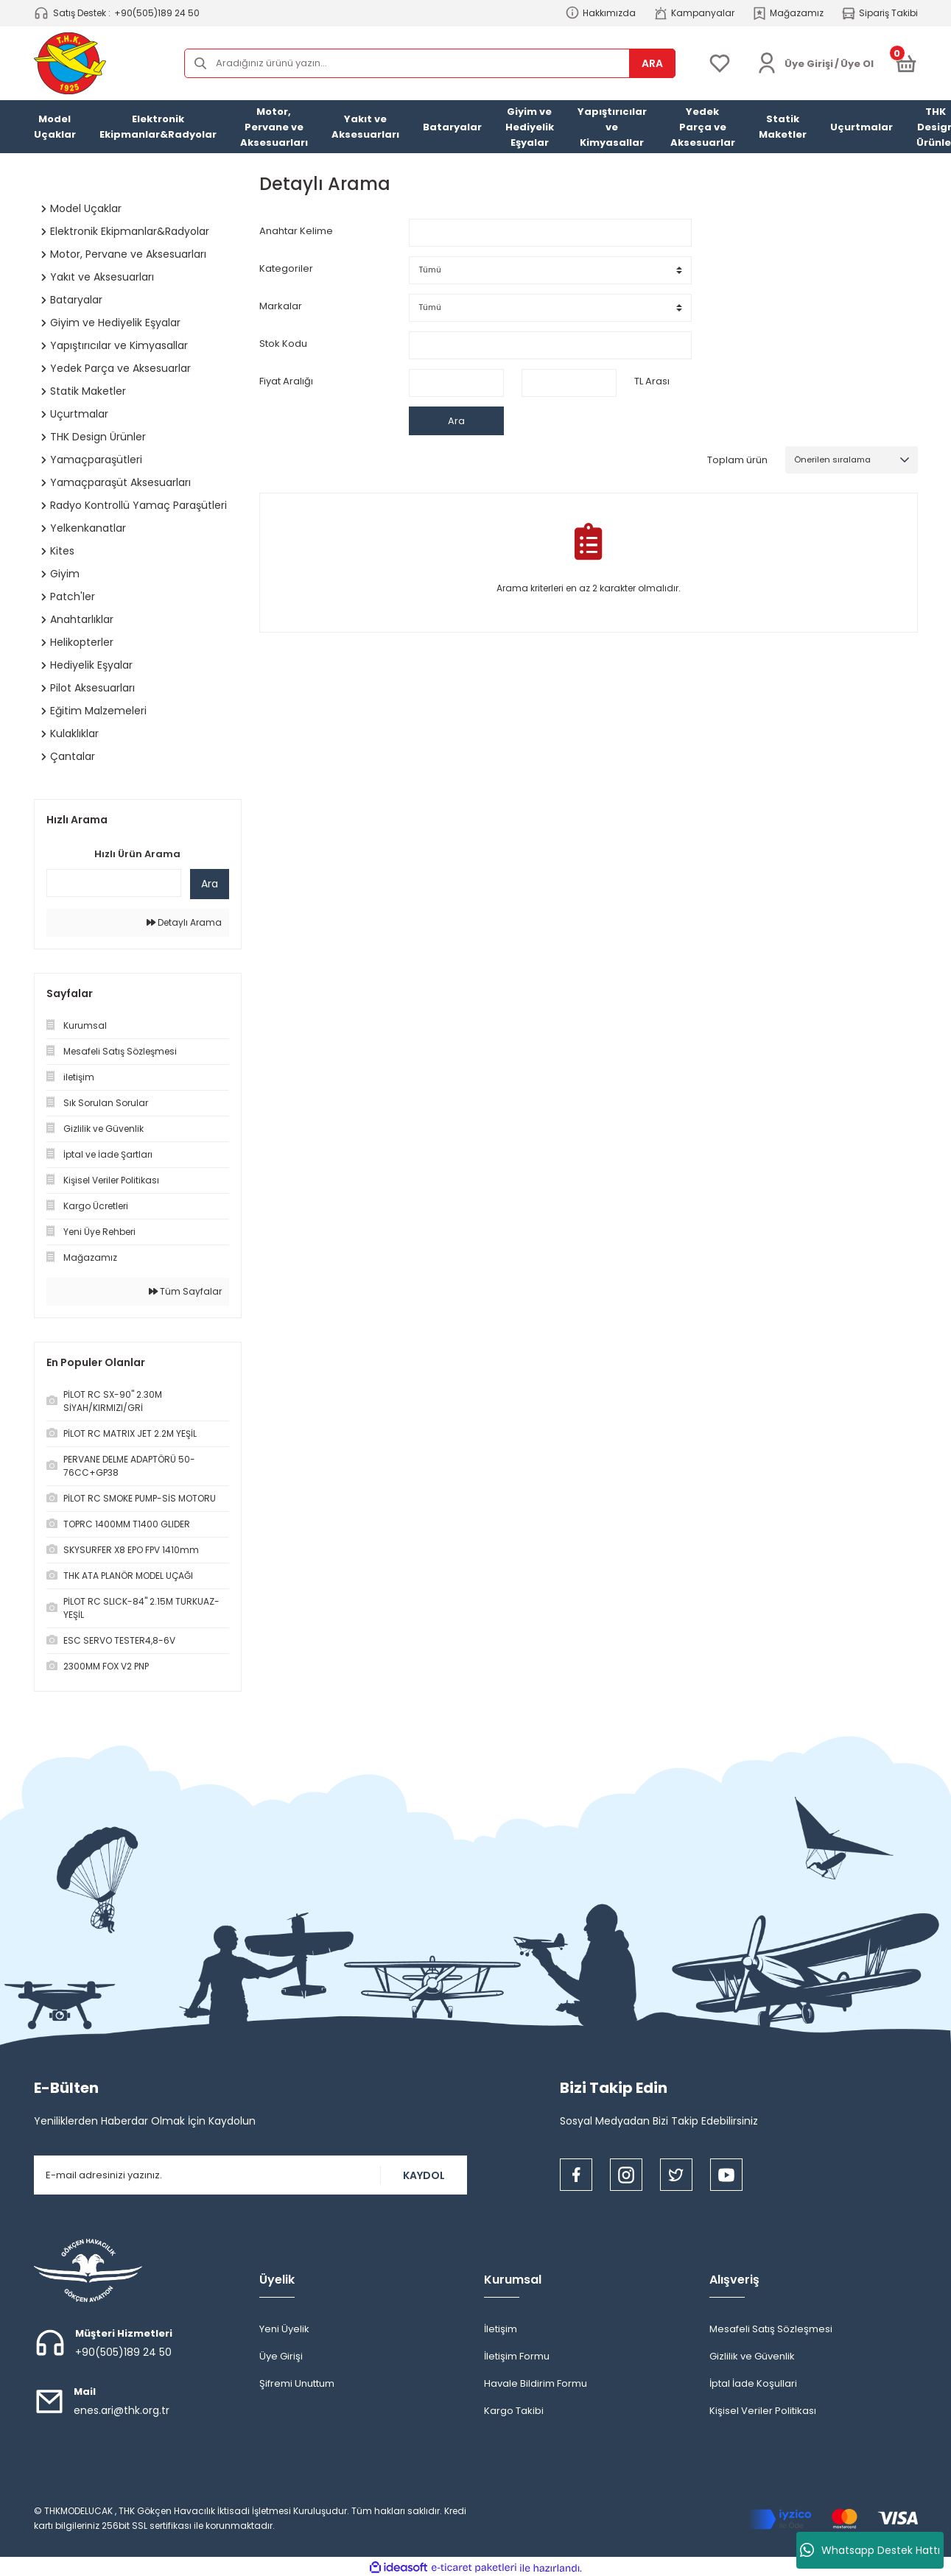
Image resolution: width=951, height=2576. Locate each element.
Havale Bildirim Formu (535, 2383)
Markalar (280, 306)
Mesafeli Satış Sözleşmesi (770, 2329)
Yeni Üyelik (284, 2329)
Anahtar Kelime (296, 231)
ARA (652, 63)
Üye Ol (857, 64)
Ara (209, 883)
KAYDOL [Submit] (424, 2175)
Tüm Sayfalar (185, 1291)
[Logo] (70, 63)
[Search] (429, 63)
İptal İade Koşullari (753, 2383)
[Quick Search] (113, 883)
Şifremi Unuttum (296, 2383)
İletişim (500, 2329)
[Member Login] (767, 63)
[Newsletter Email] (250, 2175)
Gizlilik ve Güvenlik (752, 2356)
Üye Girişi (281, 2356)
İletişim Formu (517, 2356)
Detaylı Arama (184, 922)
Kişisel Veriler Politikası (762, 2411)
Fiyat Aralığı (286, 381)
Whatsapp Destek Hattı (870, 2550)
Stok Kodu (283, 344)
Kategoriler (286, 268)
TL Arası (652, 381)
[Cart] (906, 63)
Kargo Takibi (514, 2411)
